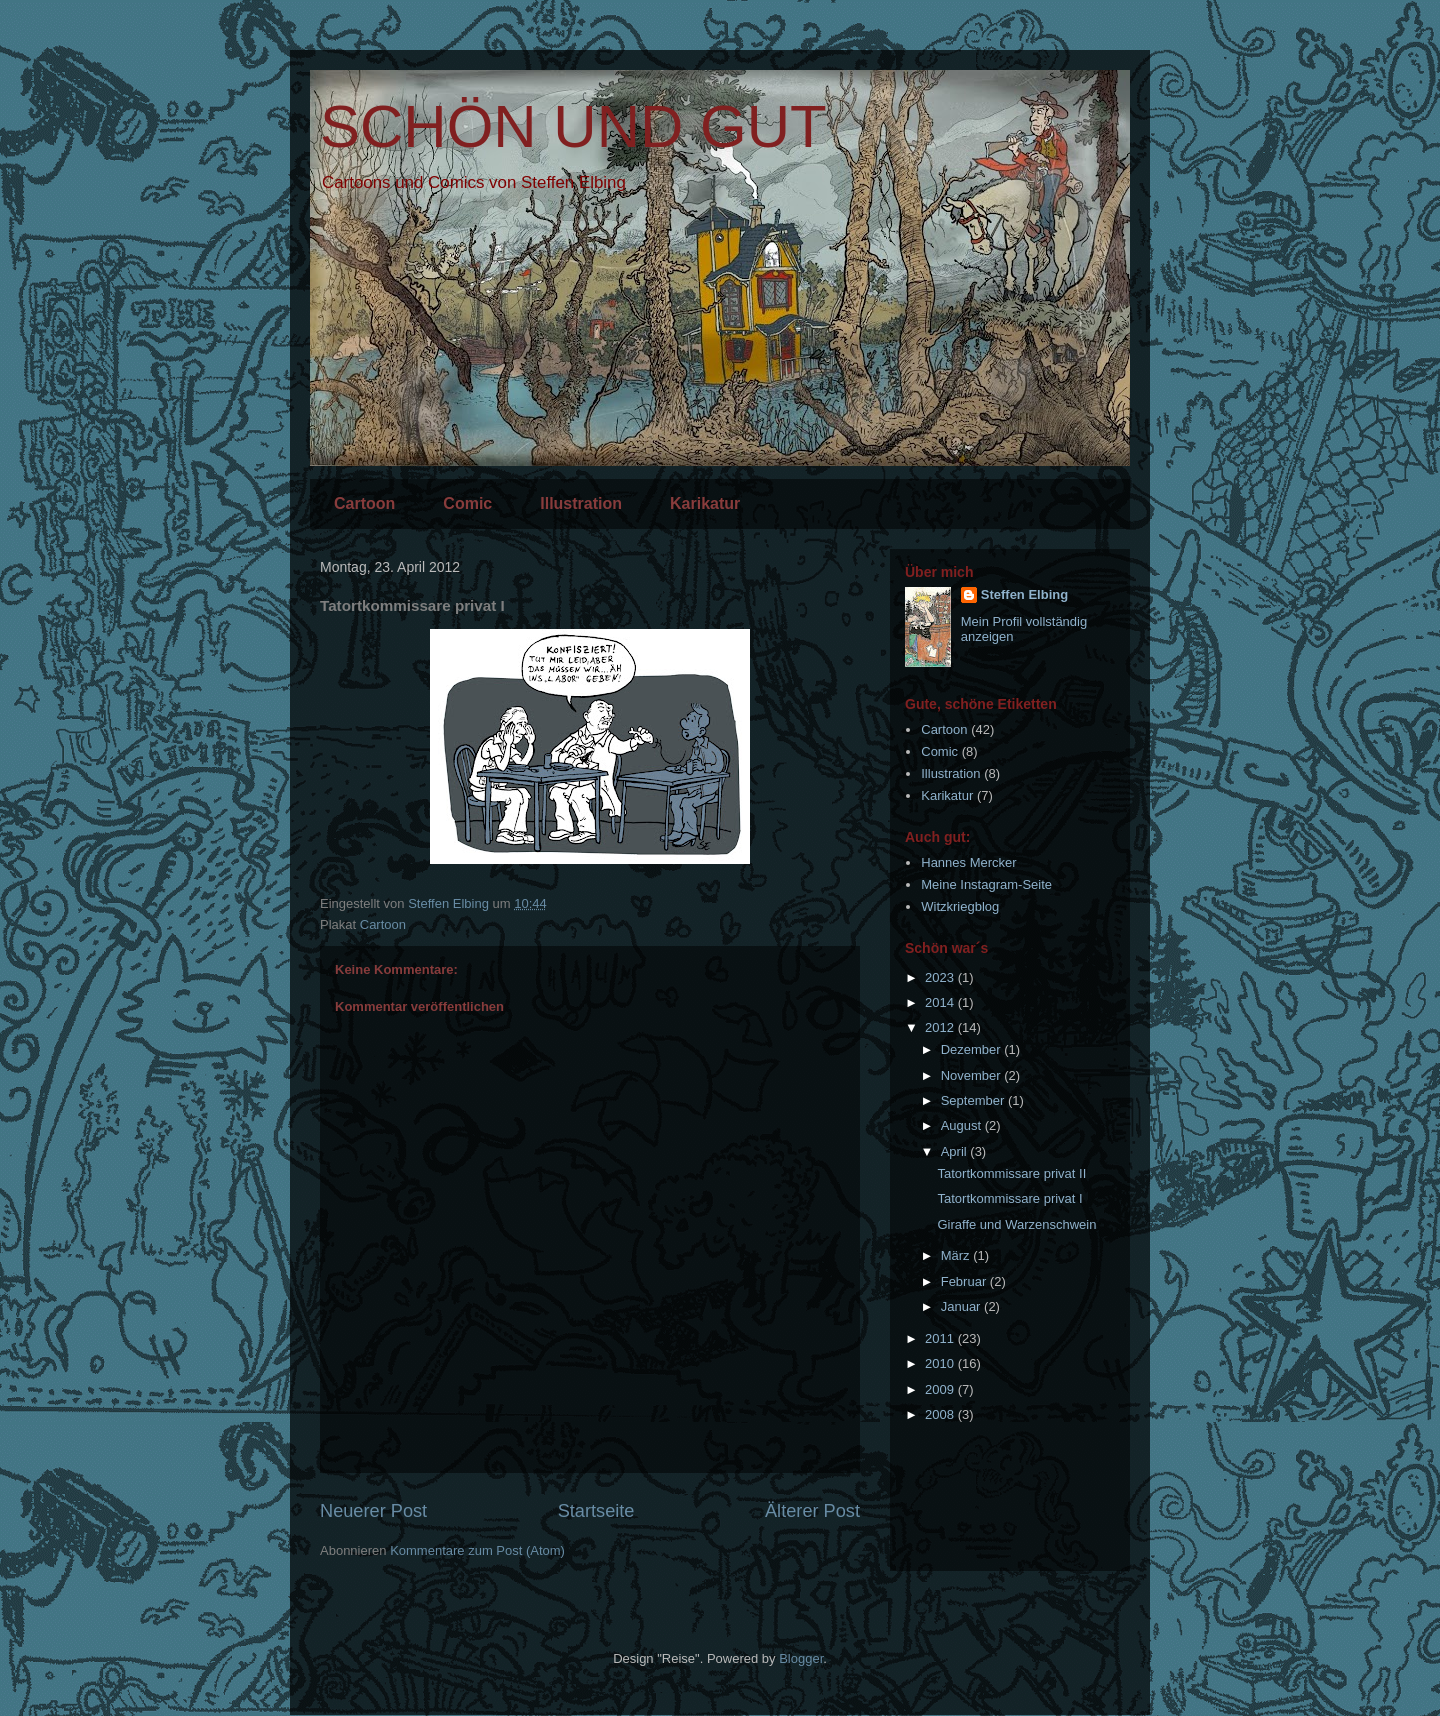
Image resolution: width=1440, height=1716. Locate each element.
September (974, 1100)
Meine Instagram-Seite (986, 884)
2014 (941, 1002)
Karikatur (705, 503)
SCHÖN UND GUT (573, 126)
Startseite (596, 1511)
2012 (941, 1027)
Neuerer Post (373, 1511)
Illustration (581, 503)
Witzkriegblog (960, 906)
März (957, 1255)
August (963, 1125)
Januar (962, 1306)
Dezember (973, 1049)
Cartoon (364, 503)
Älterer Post (812, 1511)
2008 (941, 1414)
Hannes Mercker (968, 862)
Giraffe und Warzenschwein (1016, 1224)
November (973, 1075)
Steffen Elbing (1024, 594)
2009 (941, 1389)
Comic (467, 503)
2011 (941, 1338)
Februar (965, 1281)
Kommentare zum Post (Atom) (477, 1550)
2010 (941, 1363)
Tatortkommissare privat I (1009, 1198)
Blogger (801, 1658)
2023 (941, 977)
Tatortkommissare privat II (1011, 1173)
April (956, 1151)
